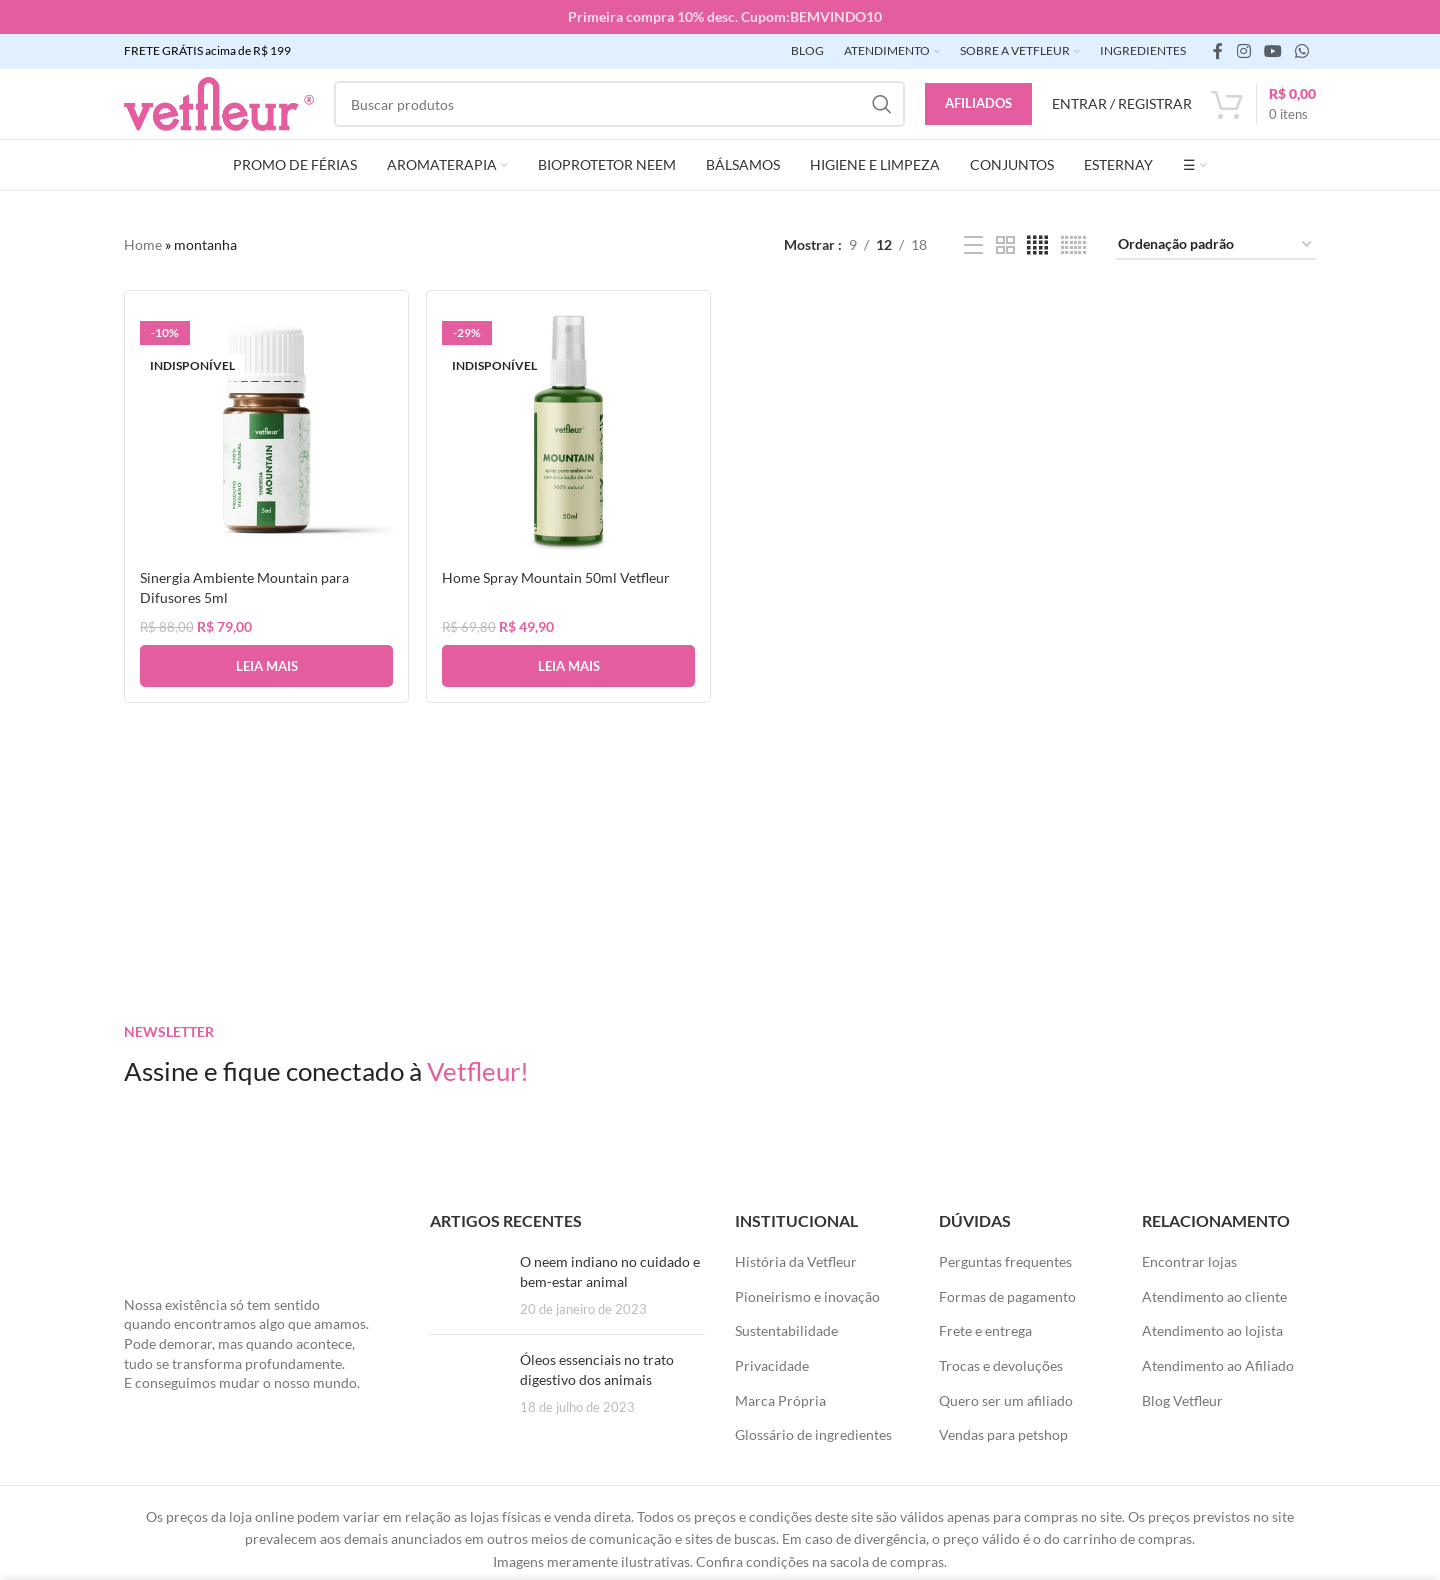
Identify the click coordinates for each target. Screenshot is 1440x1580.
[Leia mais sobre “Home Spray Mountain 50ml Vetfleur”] (568, 664)
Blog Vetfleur (1182, 1400)
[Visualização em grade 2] (1005, 245)
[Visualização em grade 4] (1037, 245)
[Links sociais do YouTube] (1272, 51)
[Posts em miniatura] (467, 1285)
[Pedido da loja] (1216, 245)
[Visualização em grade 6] (1073, 245)
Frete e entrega (985, 1330)
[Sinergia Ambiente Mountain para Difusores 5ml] (265, 431)
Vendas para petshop (1003, 1434)
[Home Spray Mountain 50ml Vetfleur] (568, 431)
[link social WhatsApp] (1302, 51)
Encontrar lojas (1189, 1261)
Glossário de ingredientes (813, 1434)
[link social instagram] (1243, 51)
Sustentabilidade (786, 1330)
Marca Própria (780, 1400)
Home (143, 244)
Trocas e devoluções (1001, 1365)
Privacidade (772, 1365)
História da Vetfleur (796, 1261)
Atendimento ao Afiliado (1218, 1365)
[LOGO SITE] (219, 102)
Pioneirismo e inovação (807, 1296)
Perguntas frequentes (1005, 1261)
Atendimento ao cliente (1214, 1296)
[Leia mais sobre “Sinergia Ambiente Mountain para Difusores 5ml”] (265, 664)
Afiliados (978, 103)
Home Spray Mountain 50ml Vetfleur (557, 575)
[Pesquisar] (619, 104)
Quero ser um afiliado (1006, 1400)
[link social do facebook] (1218, 51)
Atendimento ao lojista (1212, 1330)
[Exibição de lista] (973, 245)
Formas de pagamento (1007, 1296)
